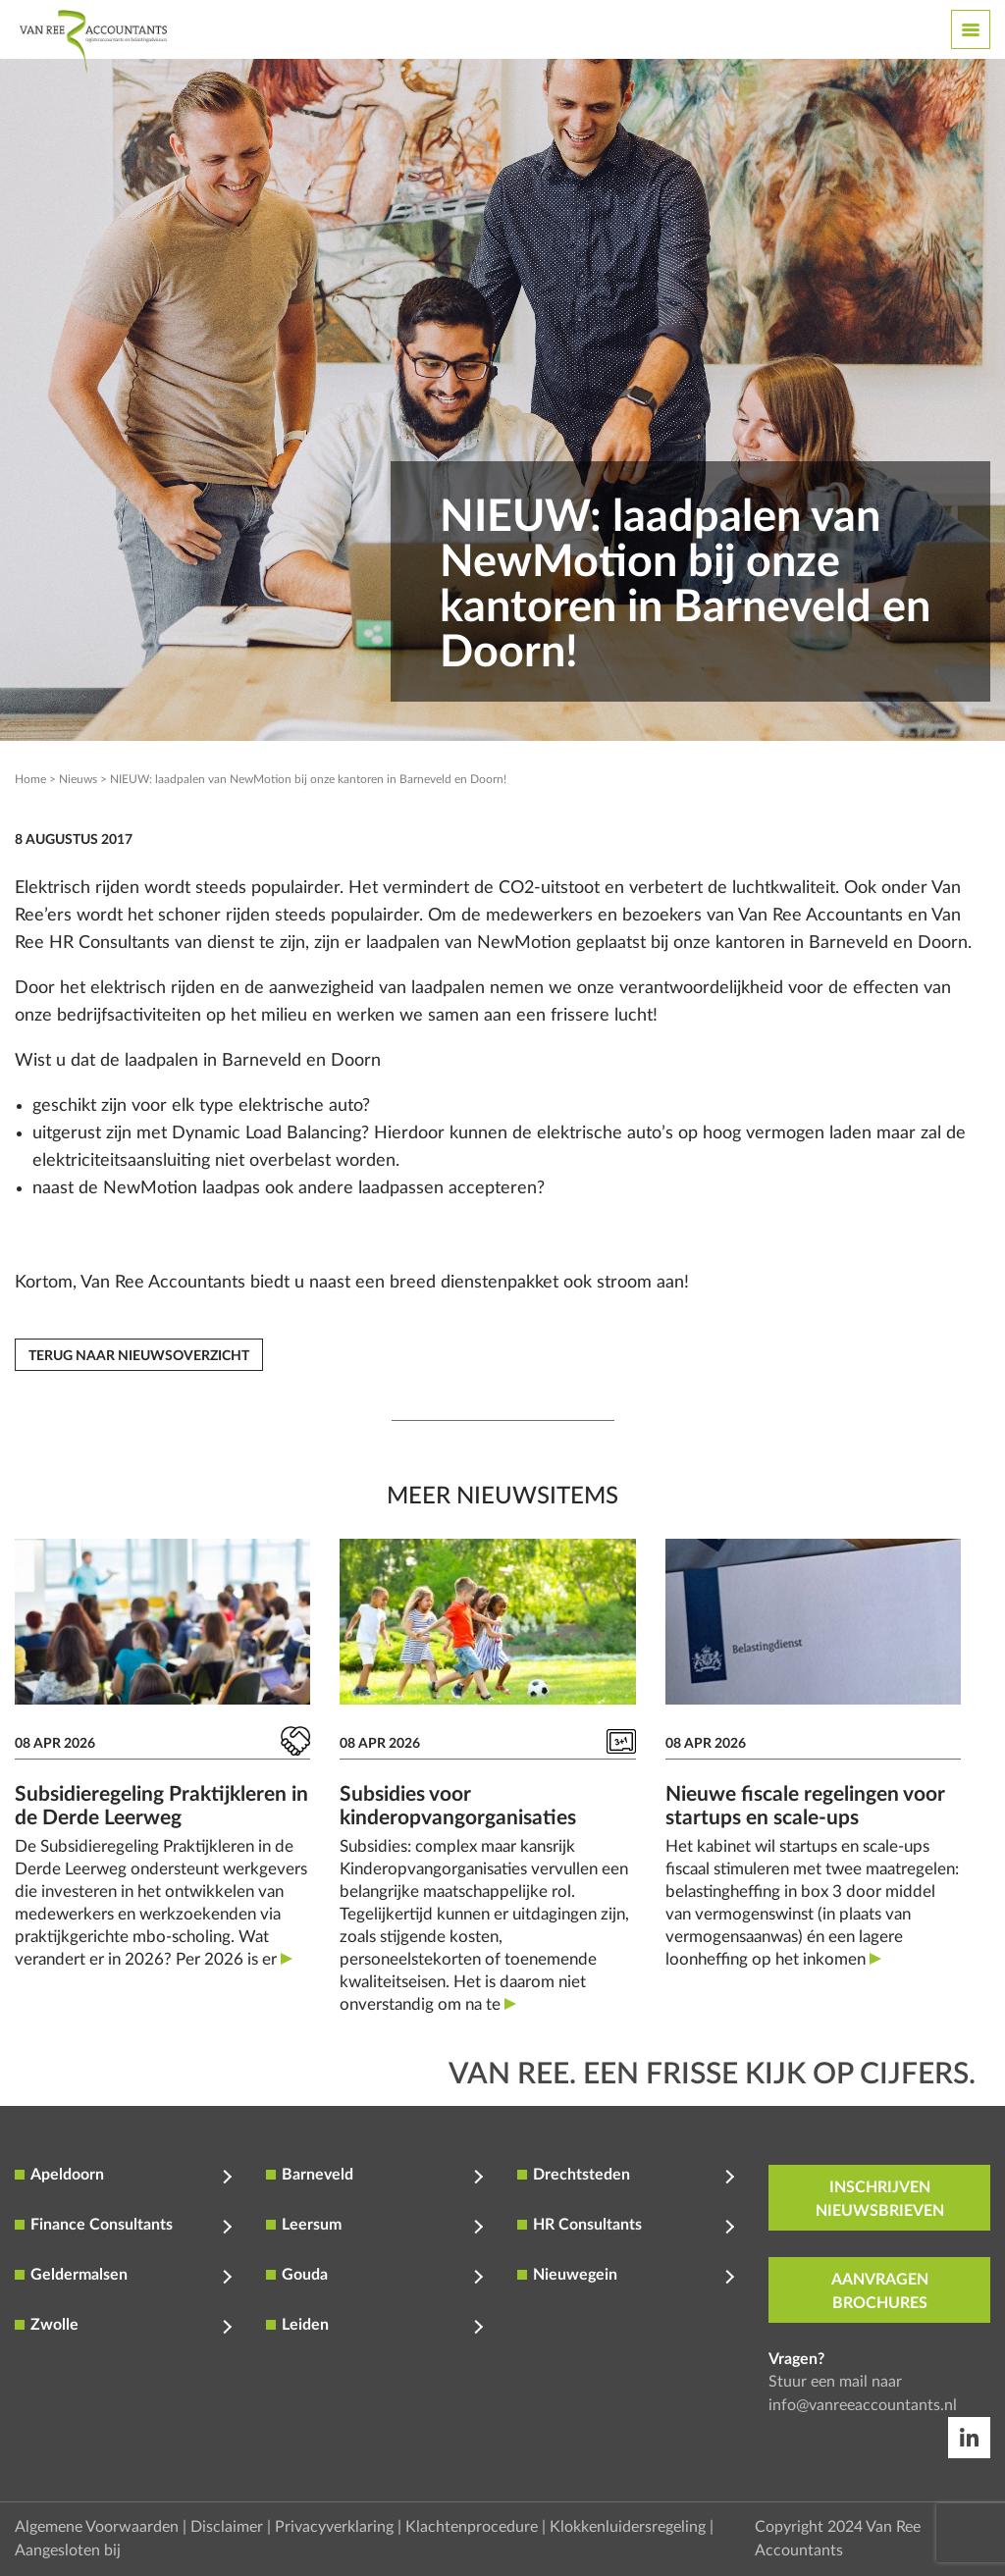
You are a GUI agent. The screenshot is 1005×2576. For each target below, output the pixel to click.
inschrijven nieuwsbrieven (880, 2199)
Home (30, 779)
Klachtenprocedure (471, 2527)
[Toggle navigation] (970, 29)
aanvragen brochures (879, 2291)
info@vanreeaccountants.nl (862, 2405)
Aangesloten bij (68, 2550)
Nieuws (78, 779)
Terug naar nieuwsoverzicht (138, 1356)
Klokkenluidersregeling (628, 2527)
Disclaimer (226, 2527)
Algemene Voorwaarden (97, 2527)
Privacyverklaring (334, 2527)
